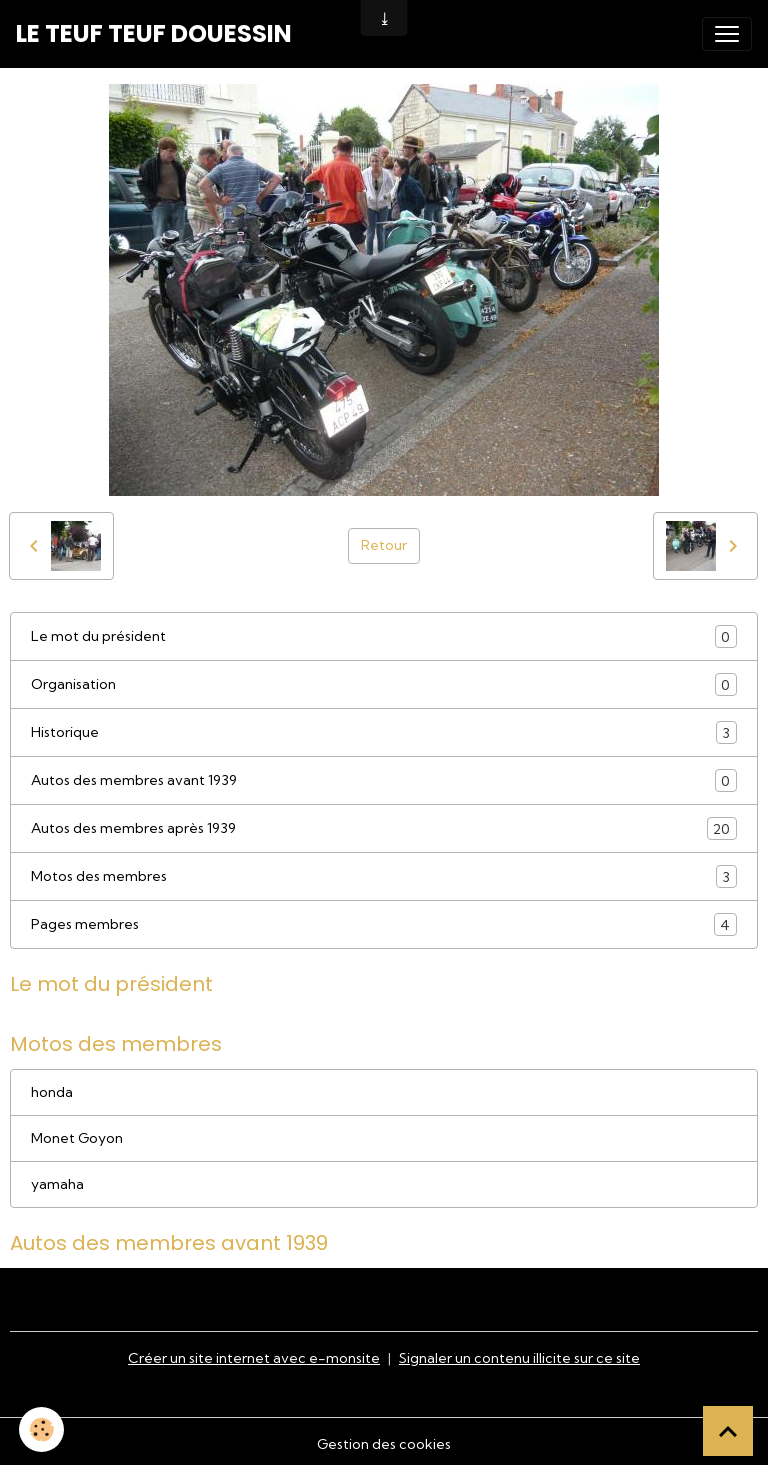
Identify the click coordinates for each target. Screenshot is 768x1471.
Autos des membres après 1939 (384, 828)
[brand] (154, 34)
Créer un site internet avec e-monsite (254, 1358)
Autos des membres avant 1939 (384, 780)
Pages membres (384, 924)
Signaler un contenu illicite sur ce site (519, 1358)
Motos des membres (384, 876)
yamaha (57, 1184)
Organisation (384, 684)
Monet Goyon (77, 1138)
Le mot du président (384, 636)
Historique (384, 732)
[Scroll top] (728, 1431)
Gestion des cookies (384, 1444)
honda (52, 1092)
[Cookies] (42, 1429)
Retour (384, 545)
